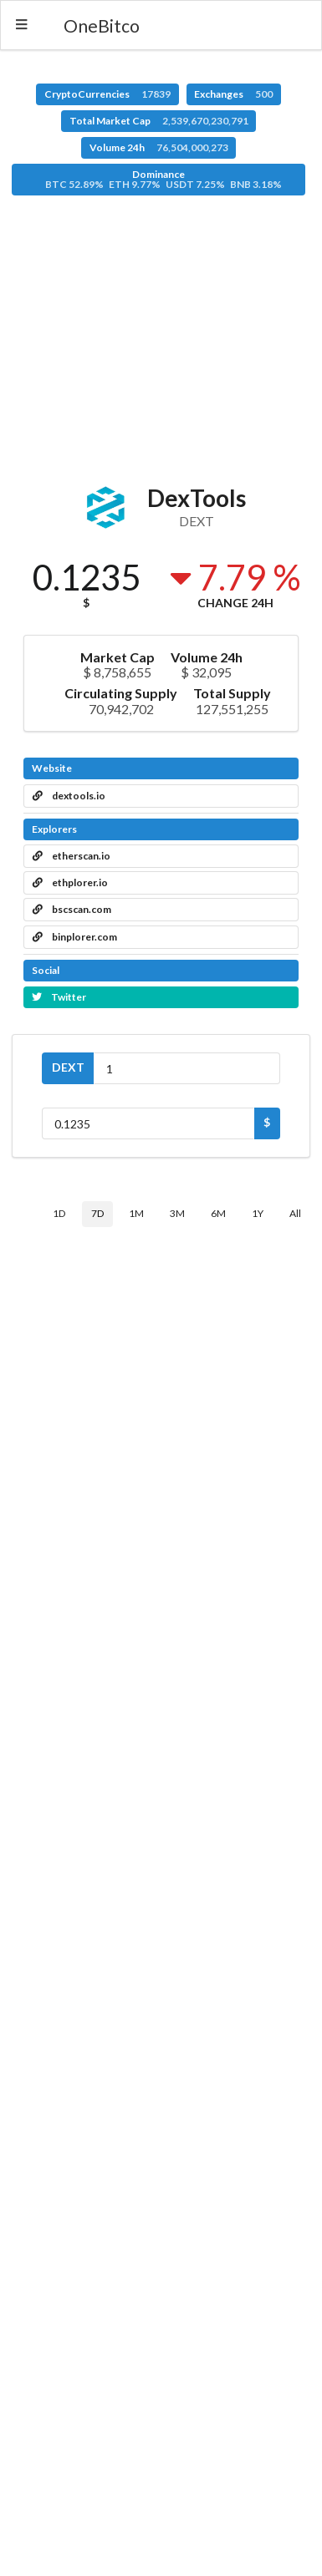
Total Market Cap (158, 120)
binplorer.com (75, 937)
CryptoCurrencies (107, 94)
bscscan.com (72, 909)
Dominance (163, 179)
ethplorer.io (70, 882)
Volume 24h (158, 147)
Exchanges (233, 94)
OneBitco (102, 25)
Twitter (59, 997)
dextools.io (69, 795)
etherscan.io (71, 855)
